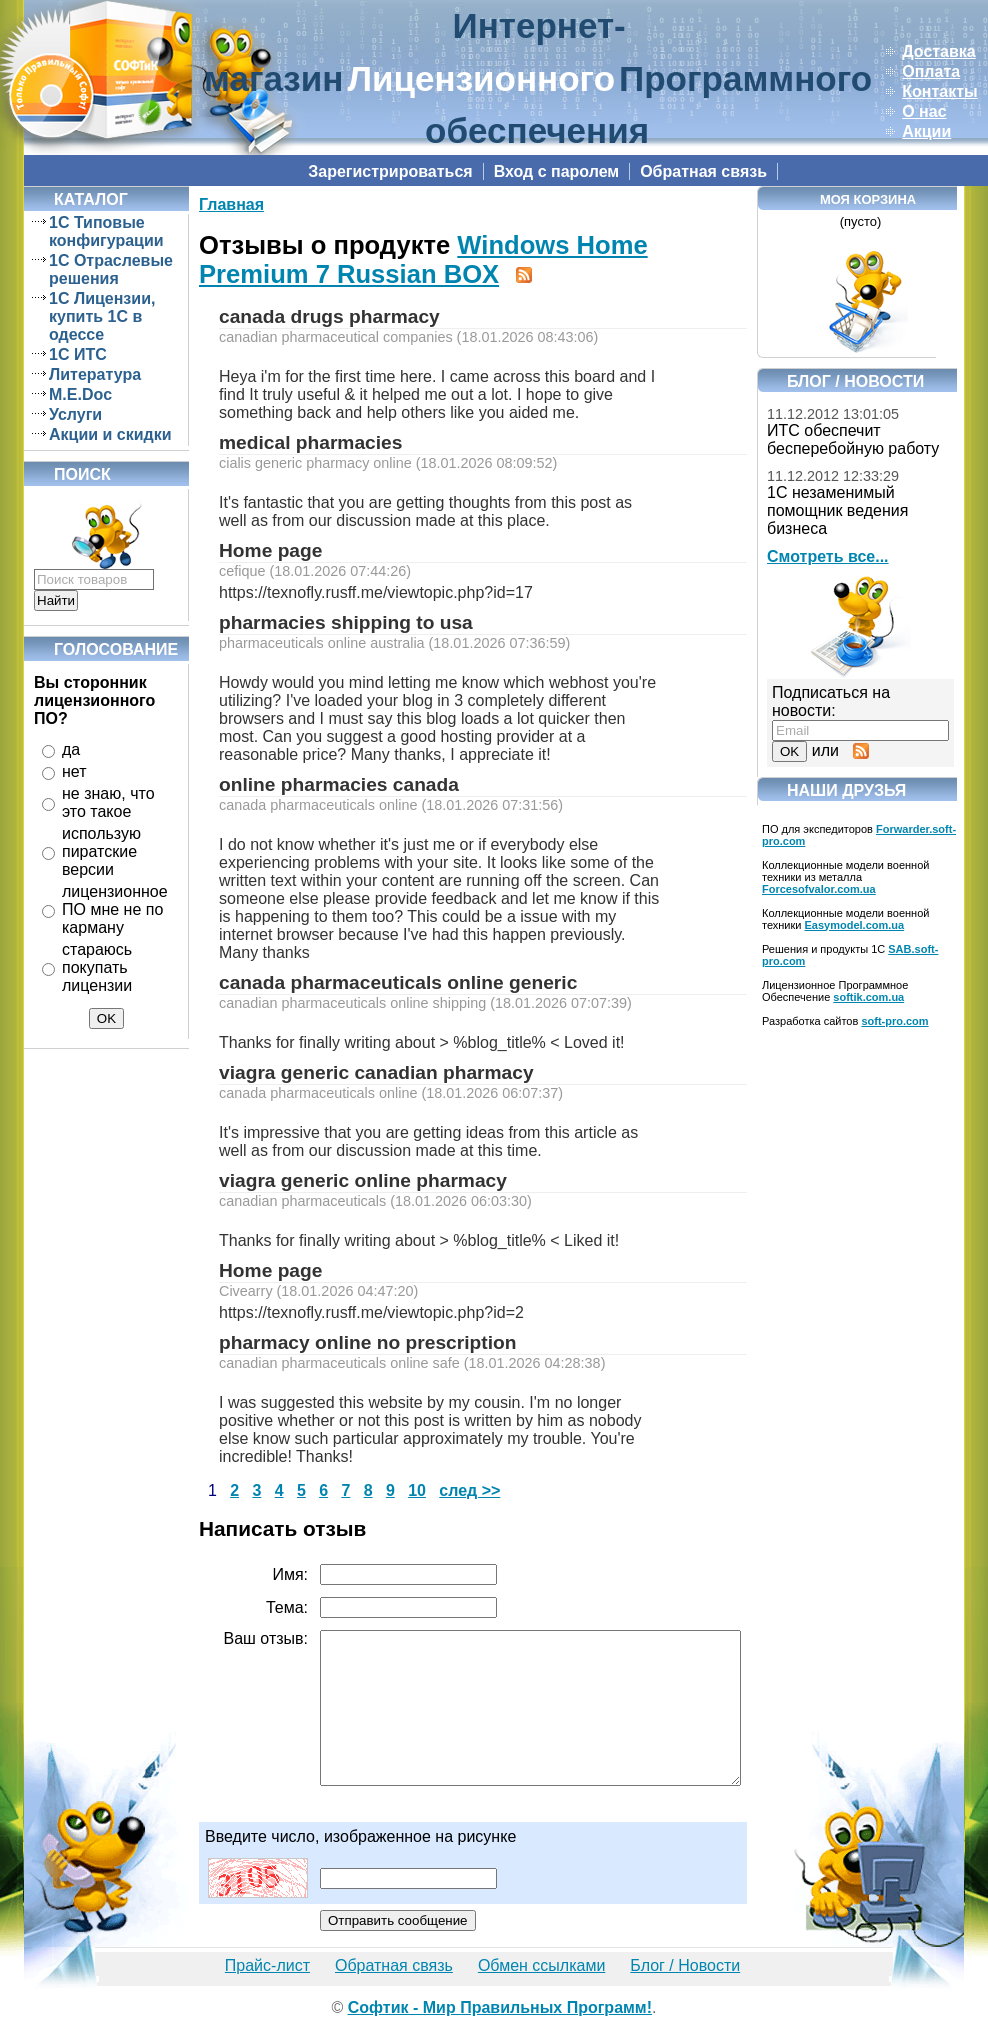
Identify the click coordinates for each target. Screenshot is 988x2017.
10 (417, 1490)
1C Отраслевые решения (111, 269)
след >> (469, 1490)
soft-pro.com (894, 1021)
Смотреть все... (828, 556)
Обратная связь (703, 171)
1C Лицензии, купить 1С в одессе (102, 316)
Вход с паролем (557, 171)
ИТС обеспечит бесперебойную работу (853, 439)
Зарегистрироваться (390, 171)
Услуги (75, 414)
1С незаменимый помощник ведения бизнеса (837, 510)
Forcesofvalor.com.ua (819, 889)
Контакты (939, 91)
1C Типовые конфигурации (106, 231)
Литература (95, 374)
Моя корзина (868, 199)
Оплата (931, 71)
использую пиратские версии (101, 851)
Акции (926, 131)
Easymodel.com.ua (855, 925)
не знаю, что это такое (108, 802)
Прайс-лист (267, 1965)
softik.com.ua (868, 997)
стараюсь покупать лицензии (97, 967)
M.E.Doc (80, 394)
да (71, 749)
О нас (924, 111)
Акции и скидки (110, 434)
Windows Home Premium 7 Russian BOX (423, 259)
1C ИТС (78, 354)
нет (74, 771)
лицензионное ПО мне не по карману (115, 909)
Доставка (939, 51)
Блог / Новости (685, 1965)
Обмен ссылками (541, 1965)
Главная (231, 204)
